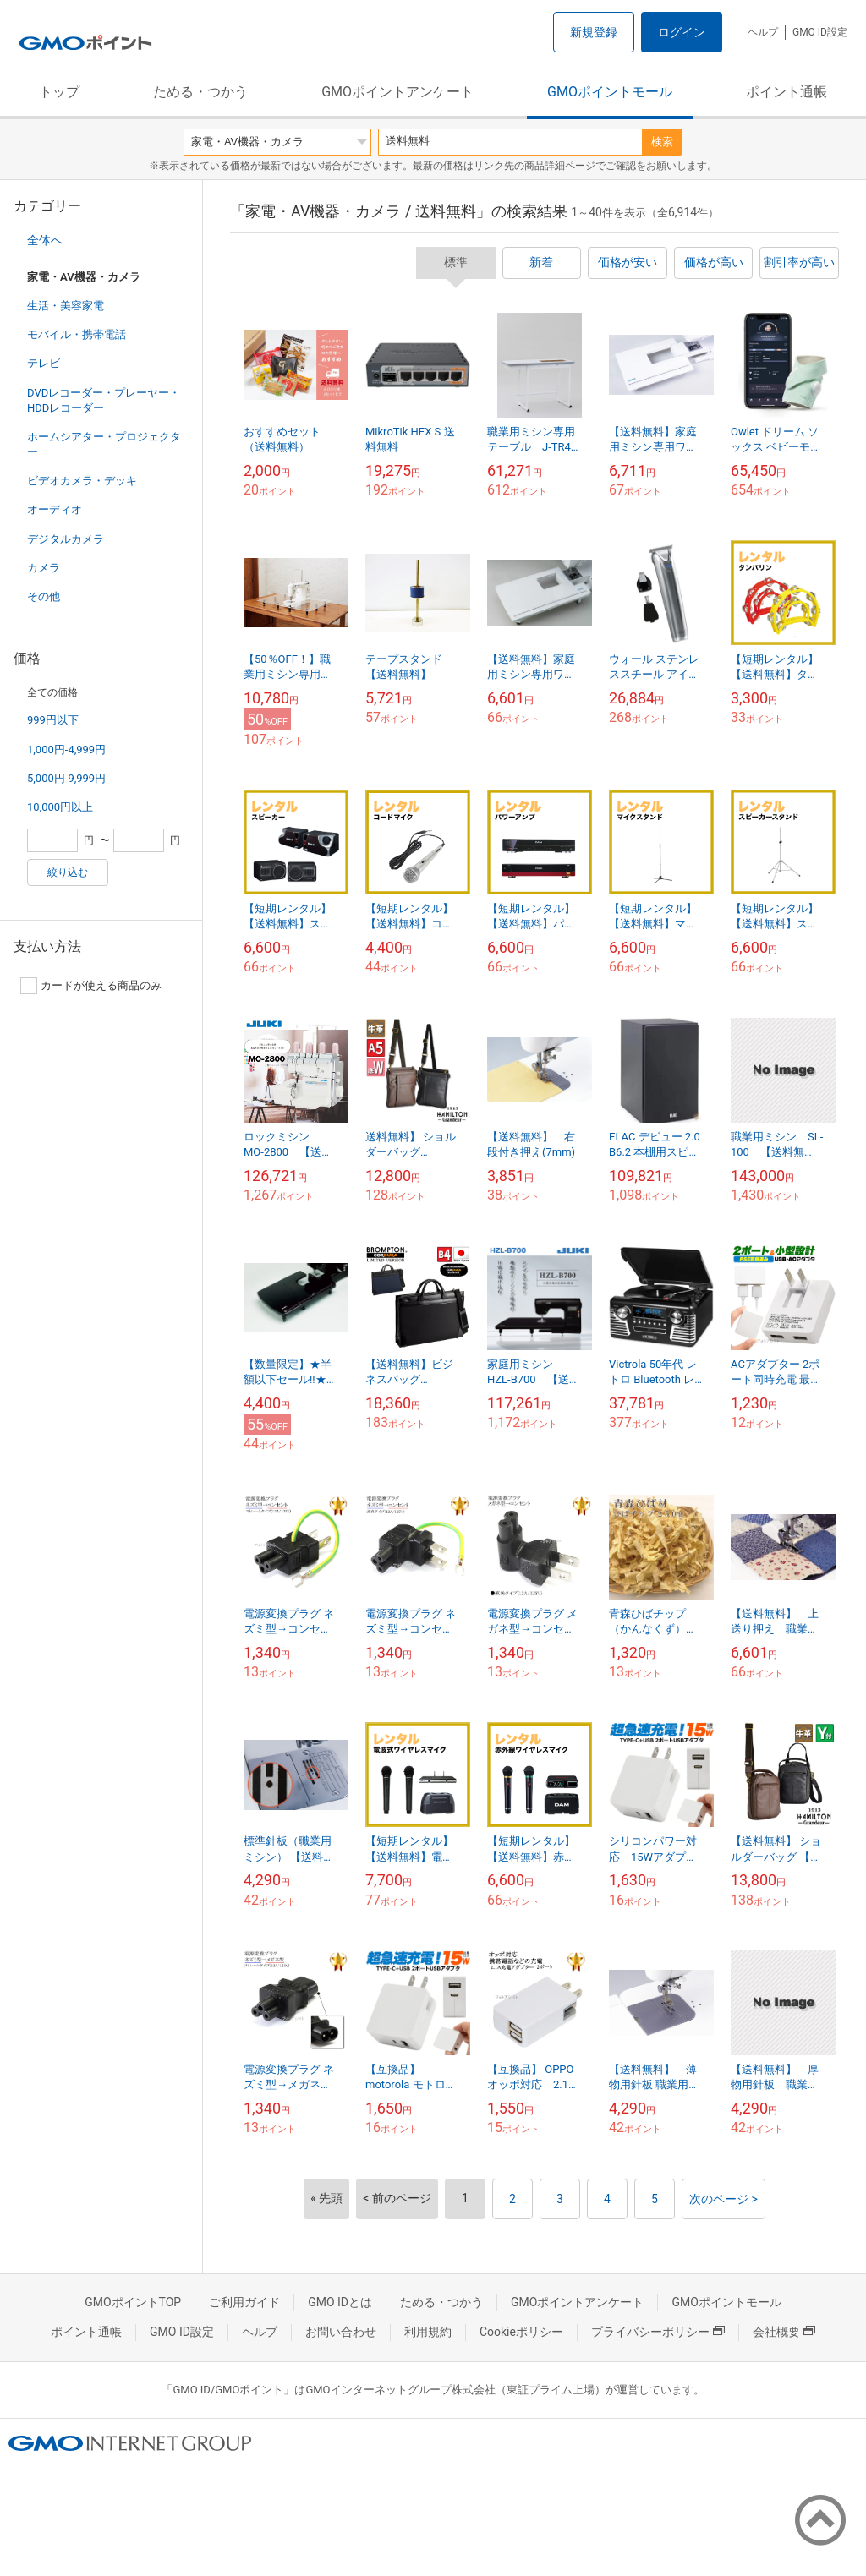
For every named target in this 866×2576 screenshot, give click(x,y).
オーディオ (54, 509)
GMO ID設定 (819, 32)
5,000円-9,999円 (66, 778)
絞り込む (67, 872)
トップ (59, 92)
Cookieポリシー (521, 2331)
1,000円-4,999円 (66, 749)
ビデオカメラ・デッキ (82, 480)
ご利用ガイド (244, 2302)
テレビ (43, 363)
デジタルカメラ (65, 539)
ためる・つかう (200, 92)
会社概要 (784, 2331)
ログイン (681, 32)
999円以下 (53, 720)
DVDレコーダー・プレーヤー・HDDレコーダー (103, 400)
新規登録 (593, 32)
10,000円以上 (60, 807)
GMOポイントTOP (133, 2302)
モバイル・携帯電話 (76, 334)
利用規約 (428, 2331)
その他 (43, 596)
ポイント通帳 (786, 92)
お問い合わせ (340, 2331)
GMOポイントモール (609, 92)
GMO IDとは (340, 2302)
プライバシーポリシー (658, 2331)
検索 (662, 141)
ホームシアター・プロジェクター (104, 444)
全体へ (45, 240)
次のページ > (723, 2199)
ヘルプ (763, 32)
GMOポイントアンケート (397, 92)
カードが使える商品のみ (91, 985)
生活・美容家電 (65, 305)
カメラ (43, 567)
